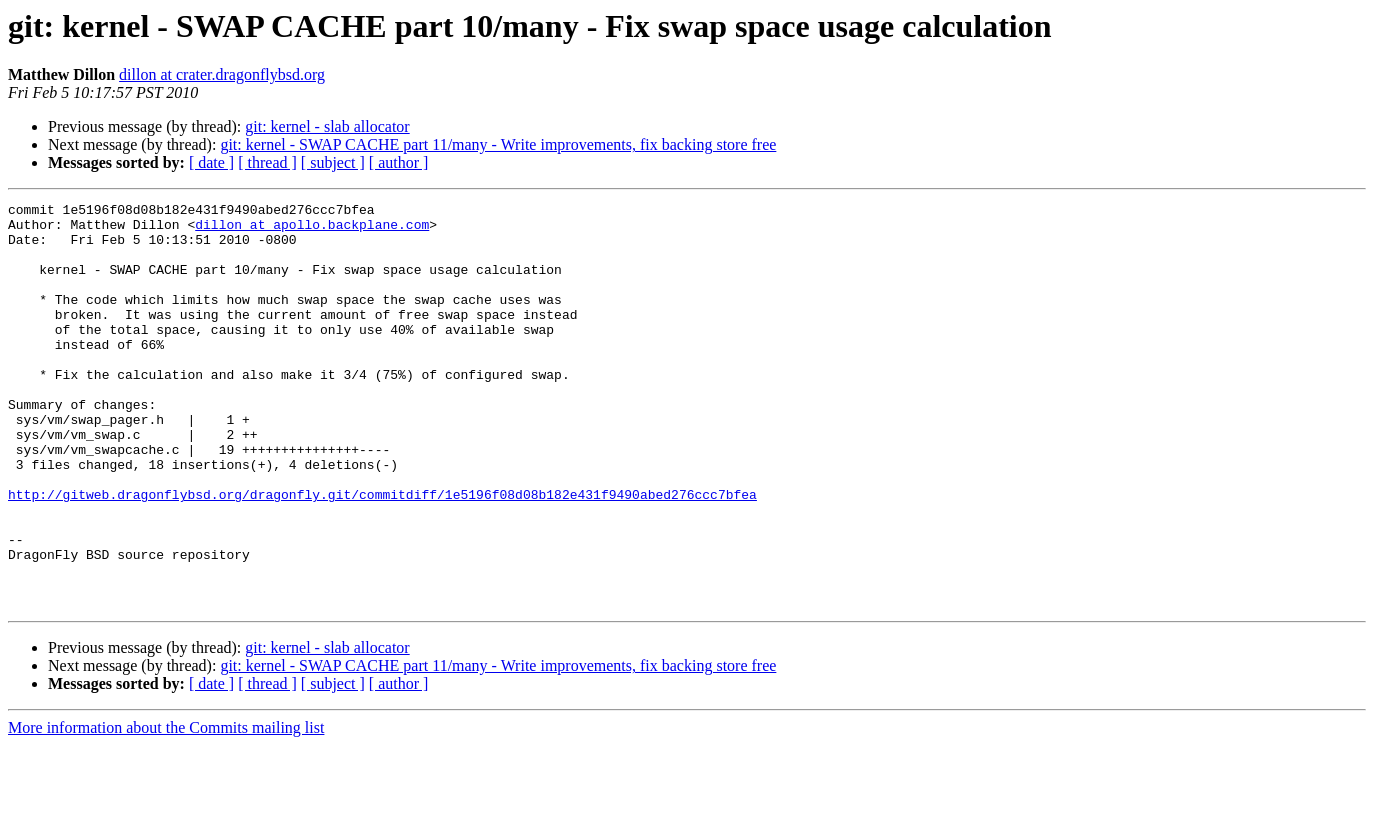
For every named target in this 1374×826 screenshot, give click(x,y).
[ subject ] (333, 162)
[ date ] (211, 162)
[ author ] (399, 162)
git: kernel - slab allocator (327, 126)
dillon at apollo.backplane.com (312, 230)
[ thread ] (267, 162)
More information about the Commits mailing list (166, 808)
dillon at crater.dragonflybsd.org (222, 74)
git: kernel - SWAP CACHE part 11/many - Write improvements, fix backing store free (498, 144)
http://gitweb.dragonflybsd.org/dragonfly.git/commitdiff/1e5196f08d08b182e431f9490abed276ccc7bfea (382, 554)
